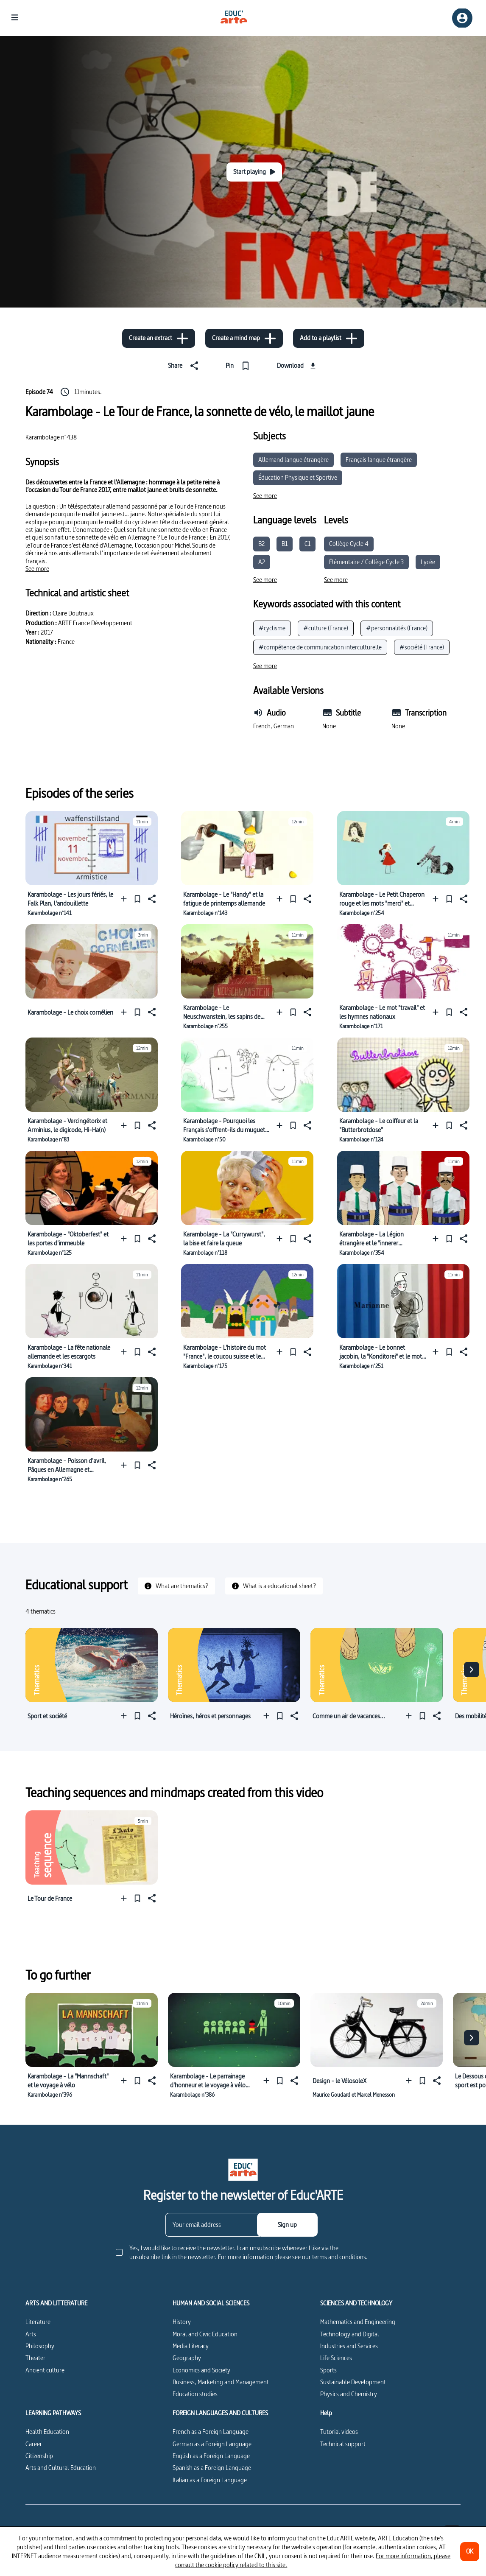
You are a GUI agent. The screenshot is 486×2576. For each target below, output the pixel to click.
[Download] (297, 366)
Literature (37, 2321)
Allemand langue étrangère (293, 459)
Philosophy (39, 2345)
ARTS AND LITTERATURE (56, 2303)
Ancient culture (44, 2370)
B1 (285, 543)
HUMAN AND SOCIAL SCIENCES (211, 2303)
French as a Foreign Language (211, 2431)
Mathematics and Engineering (357, 2321)
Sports (328, 2370)
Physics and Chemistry (348, 2393)
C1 (307, 543)
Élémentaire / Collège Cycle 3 (366, 561)
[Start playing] (254, 172)
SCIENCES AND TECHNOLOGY (356, 2303)
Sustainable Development (353, 2381)
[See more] (37, 569)
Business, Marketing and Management (221, 2381)
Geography (187, 2357)
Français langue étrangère (379, 459)
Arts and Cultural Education (60, 2467)
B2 (261, 543)
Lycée (428, 561)
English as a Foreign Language (211, 2455)
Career (33, 2443)
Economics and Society (201, 2370)
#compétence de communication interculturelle (320, 647)
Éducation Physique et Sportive (297, 477)
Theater (35, 2357)
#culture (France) (325, 628)
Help (326, 2413)
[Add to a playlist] (328, 338)
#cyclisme (272, 628)
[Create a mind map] (244, 338)
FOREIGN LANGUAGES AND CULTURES (220, 2413)
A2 (261, 561)
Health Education (47, 2431)
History (182, 2321)
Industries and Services (349, 2345)
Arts (30, 2334)
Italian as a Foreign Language (210, 2479)
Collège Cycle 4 (349, 543)
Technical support (343, 2443)
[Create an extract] (158, 338)
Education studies (195, 2393)
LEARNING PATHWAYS (53, 2413)
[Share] (185, 366)
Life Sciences (336, 2357)
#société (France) (421, 647)
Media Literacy (191, 2345)
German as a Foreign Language (212, 2443)
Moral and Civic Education (205, 2334)
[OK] (469, 2551)
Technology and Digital (349, 2334)
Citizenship (39, 2455)
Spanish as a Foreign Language (212, 2467)
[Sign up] (287, 2225)
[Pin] (239, 366)
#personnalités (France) (396, 628)
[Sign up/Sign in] (462, 18)
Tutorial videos (339, 2431)
